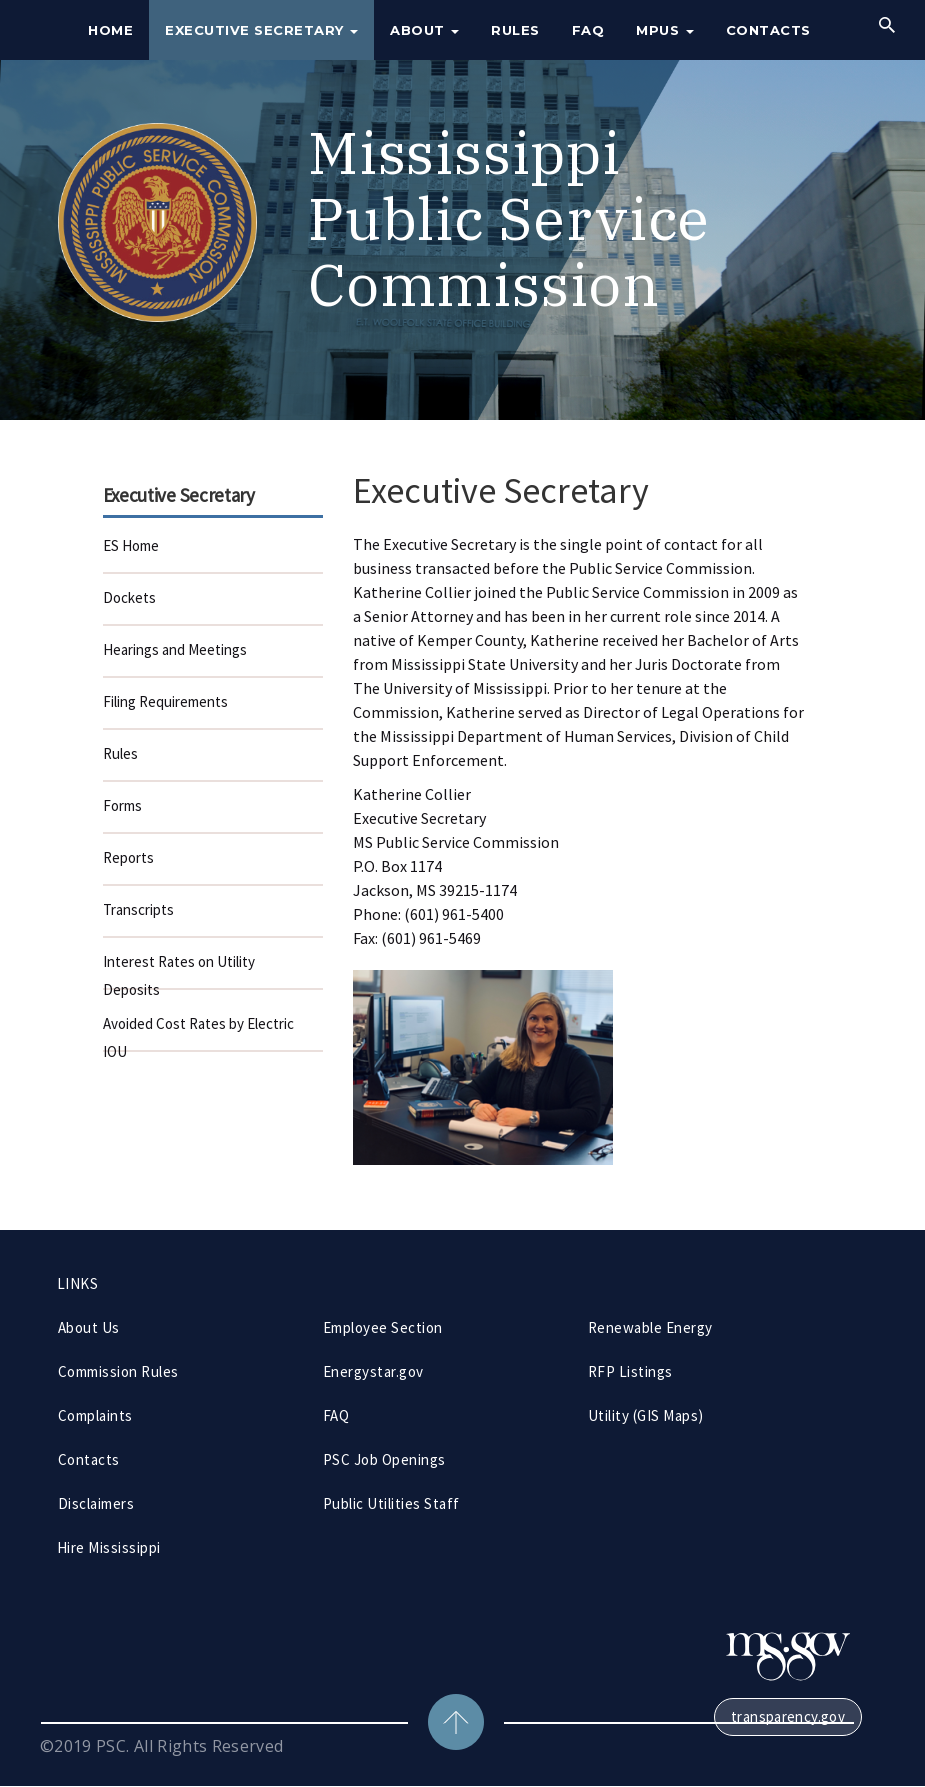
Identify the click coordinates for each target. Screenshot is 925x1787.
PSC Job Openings (384, 1459)
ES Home (131, 545)
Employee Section (383, 1327)
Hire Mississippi (109, 1547)
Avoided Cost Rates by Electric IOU (198, 1033)
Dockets (129, 597)
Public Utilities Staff (391, 1503)
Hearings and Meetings (175, 649)
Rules (515, 30)
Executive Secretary (261, 30)
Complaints (95, 1415)
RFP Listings (630, 1371)
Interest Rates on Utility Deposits (179, 971)
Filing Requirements (165, 701)
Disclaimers (96, 1503)
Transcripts (138, 909)
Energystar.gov (373, 1371)
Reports (128, 857)
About (424, 30)
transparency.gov (788, 1716)
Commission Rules (118, 1371)
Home (110, 30)
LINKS (77, 1283)
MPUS (665, 30)
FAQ (588, 30)
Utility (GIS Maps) (646, 1415)
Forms (122, 805)
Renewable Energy (650, 1327)
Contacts (768, 30)
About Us (89, 1327)
